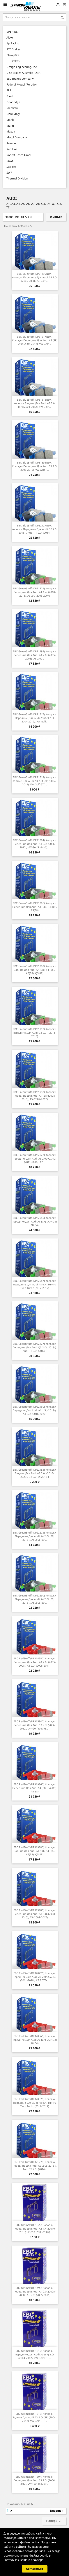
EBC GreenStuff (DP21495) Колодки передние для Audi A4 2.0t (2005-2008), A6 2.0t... (34, 655)
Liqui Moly (13, 114)
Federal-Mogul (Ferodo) (21, 84)
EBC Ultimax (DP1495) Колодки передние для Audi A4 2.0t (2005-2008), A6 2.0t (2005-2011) (34, 2291)
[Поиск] (34, 17)
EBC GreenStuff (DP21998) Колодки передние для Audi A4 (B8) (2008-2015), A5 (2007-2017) (34, 1095)
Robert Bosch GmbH (19, 155)
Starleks (11, 166)
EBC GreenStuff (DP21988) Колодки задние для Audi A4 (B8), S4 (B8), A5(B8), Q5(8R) (34, 969)
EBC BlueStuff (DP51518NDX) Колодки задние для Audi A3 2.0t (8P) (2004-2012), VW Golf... (35, 403)
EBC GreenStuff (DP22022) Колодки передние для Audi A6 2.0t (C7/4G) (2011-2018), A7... (34, 1158)
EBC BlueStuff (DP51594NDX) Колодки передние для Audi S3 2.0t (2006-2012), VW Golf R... (34, 466)
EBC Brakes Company (20, 78)
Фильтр (56, 217)
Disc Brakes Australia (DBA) (23, 73)
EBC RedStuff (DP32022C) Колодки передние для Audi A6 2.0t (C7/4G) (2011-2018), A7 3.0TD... (34, 1976)
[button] (46, 2560)
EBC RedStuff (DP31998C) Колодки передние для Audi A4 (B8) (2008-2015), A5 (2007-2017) (34, 1913)
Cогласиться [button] (34, 2568)
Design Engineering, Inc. (21, 67)
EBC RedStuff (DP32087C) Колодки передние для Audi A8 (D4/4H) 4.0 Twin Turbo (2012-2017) (34, 2102)
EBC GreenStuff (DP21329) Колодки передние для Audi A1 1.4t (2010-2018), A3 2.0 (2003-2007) (34, 592)
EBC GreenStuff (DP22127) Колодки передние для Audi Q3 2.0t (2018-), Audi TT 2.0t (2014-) (35, 1347)
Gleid (9, 96)
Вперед (57, 2511)
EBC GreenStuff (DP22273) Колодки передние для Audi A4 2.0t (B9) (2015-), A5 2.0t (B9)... (34, 1536)
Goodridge (13, 102)
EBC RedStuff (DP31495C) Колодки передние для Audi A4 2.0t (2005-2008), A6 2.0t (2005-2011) (34, 1662)
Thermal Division (17, 178)
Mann (10, 125)
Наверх (54, 2521)
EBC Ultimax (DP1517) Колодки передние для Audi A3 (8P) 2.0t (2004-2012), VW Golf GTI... (34, 2354)
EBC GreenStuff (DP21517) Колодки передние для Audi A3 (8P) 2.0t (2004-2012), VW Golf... (34, 718)
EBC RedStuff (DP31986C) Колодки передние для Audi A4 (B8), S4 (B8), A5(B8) (34, 1788)
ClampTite (12, 55)
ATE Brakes (13, 49)
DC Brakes (13, 61)
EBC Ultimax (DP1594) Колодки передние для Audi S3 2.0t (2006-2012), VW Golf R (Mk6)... (34, 2480)
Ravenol (11, 143)
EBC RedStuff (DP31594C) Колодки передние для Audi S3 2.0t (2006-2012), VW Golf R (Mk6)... (34, 1725)
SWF (9, 172)
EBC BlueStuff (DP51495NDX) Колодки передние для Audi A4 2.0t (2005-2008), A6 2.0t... (34, 277)
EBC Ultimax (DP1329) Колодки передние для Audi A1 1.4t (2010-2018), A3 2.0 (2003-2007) (34, 2228)
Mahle (10, 119)
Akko (9, 37)
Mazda (10, 131)
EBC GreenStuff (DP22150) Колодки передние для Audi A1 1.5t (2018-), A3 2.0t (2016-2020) (34, 1410)
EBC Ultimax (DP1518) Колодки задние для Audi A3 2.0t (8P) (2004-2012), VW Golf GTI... (34, 2417)
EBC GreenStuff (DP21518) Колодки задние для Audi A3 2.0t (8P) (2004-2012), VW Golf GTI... (34, 780)
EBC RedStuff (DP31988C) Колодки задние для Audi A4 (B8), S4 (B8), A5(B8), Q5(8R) (34, 1850)
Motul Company (16, 137)
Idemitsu (12, 108)
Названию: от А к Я (23, 217)
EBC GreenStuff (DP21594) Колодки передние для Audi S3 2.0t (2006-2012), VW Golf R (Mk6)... (34, 843)
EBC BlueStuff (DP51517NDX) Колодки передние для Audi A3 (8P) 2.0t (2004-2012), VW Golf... (34, 340)
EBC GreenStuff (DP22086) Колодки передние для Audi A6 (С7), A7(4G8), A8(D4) (34, 1221)
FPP (8, 90)
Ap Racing (12, 43)
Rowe (9, 161)
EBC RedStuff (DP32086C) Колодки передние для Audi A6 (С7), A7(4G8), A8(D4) (34, 2039)
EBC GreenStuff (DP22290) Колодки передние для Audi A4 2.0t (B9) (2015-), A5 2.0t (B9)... (34, 1599)
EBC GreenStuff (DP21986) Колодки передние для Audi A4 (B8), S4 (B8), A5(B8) (34, 906)
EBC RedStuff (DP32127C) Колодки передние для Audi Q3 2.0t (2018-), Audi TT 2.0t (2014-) (35, 2165)
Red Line (11, 149)
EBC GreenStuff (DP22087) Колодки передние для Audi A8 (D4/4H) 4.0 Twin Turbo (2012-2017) (34, 1284)
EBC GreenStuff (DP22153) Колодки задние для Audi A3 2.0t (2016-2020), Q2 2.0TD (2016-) (34, 1473)
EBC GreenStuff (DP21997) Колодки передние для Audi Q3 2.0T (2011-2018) (34, 1032)
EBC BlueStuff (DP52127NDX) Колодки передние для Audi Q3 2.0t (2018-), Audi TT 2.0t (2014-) (34, 529)
